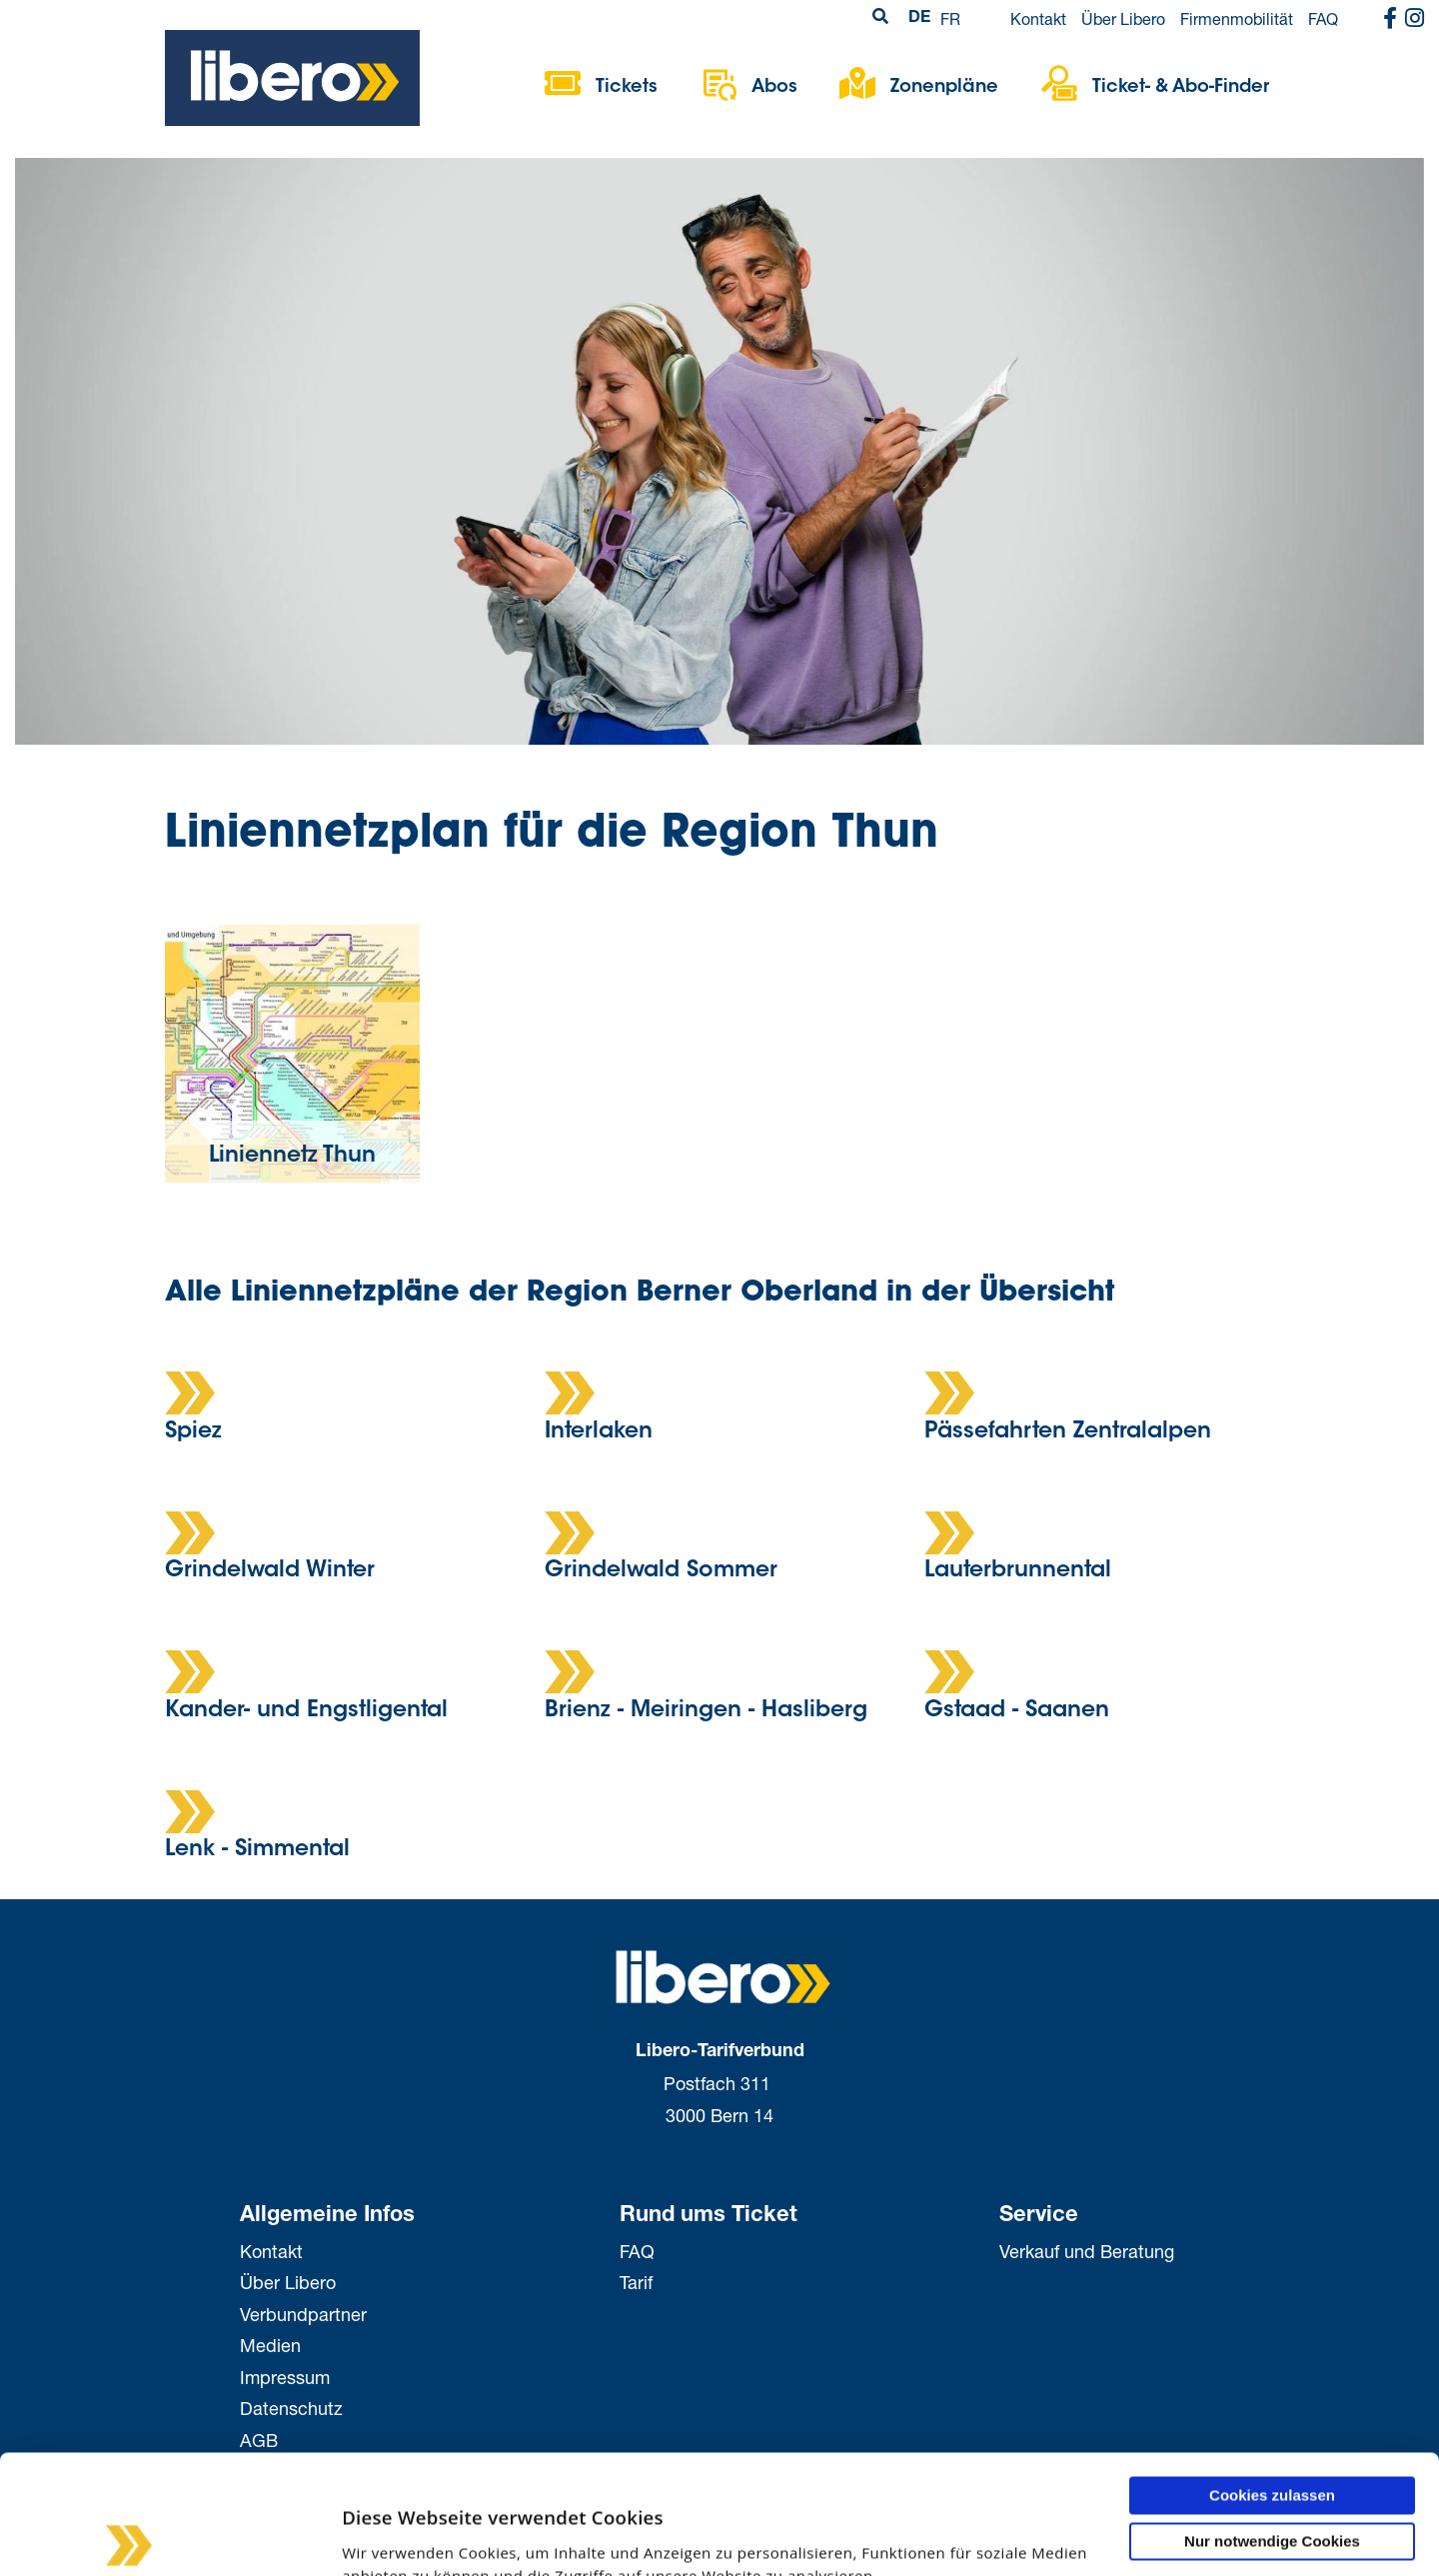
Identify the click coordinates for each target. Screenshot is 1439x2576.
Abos (774, 88)
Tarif (636, 2282)
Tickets (627, 88)
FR (950, 18)
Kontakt (1038, 18)
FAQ (1323, 18)
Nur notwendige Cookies (1272, 2438)
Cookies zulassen (1272, 2392)
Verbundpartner (303, 2314)
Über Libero (1123, 18)
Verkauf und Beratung (1086, 2251)
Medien (270, 2345)
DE (919, 19)
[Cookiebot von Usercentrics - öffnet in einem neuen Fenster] (129, 2537)
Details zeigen (312, 2536)
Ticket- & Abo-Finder (1180, 88)
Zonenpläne (944, 88)
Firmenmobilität (1236, 18)
